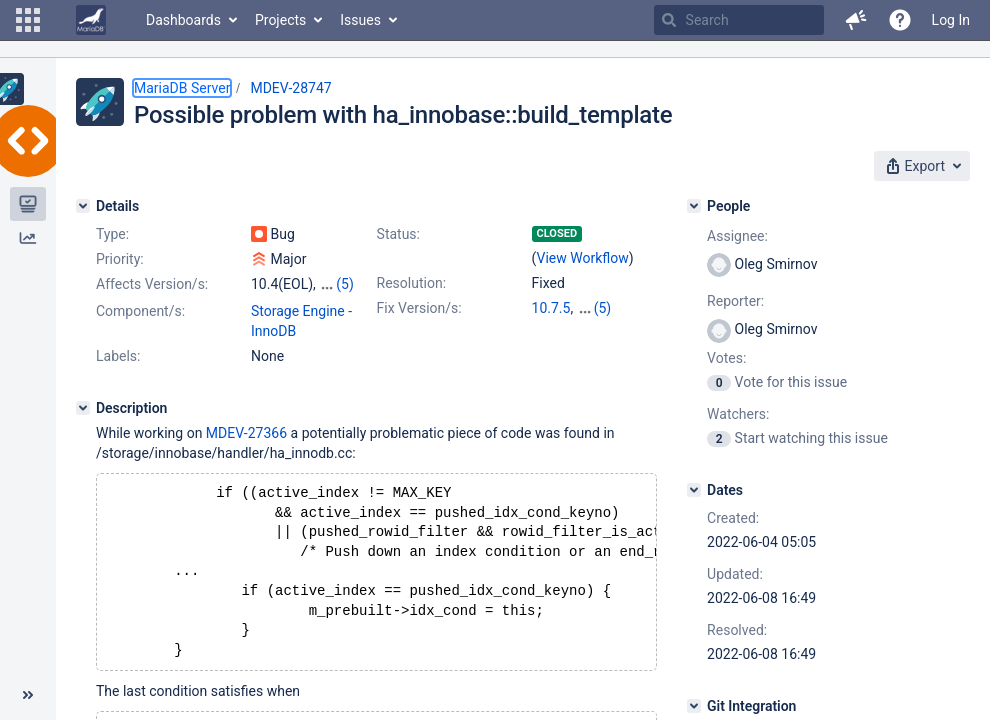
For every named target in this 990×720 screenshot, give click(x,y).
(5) (345, 284)
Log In (951, 20)
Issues (360, 20)
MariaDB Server (182, 88)
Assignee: (737, 236)
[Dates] (694, 490)
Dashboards (183, 20)
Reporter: (735, 301)
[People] (694, 206)
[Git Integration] (694, 706)
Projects (280, 20)
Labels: (118, 356)
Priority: (120, 259)
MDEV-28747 (290, 88)
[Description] (83, 408)
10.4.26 (600, 308)
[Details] (83, 206)
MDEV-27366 (246, 433)
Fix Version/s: (419, 308)
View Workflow (583, 258)
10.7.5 (551, 308)
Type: (112, 234)
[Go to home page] (91, 20)
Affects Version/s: (152, 284)
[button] (28, 20)
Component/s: (140, 311)
